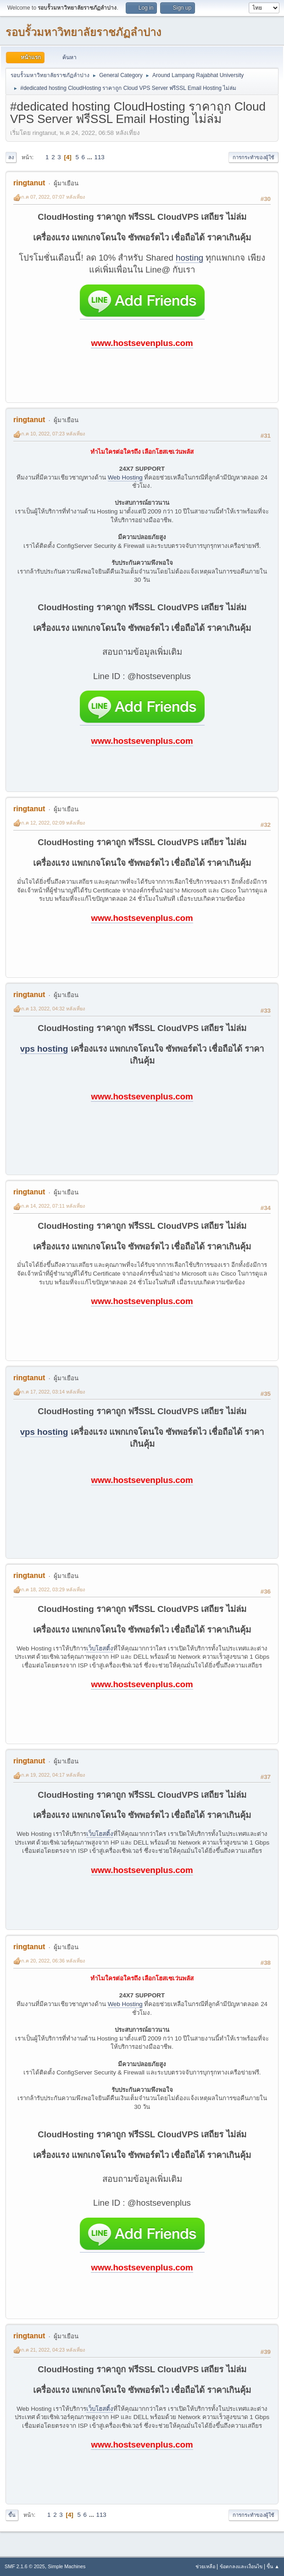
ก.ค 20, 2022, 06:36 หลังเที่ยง (53, 1960)
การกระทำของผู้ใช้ (253, 157)
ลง (11, 157)
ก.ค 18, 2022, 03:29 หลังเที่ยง (53, 1589)
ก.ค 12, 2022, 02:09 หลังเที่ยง (53, 822)
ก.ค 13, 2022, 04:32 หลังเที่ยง (53, 1008)
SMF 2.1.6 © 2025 (25, 2566)
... (90, 157)
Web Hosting (125, 477)
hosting (189, 257)
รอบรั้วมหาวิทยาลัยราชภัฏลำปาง (83, 32)
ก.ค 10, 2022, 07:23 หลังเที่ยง (53, 433)
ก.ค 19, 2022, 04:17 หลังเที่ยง (53, 1775)
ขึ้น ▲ (273, 2566)
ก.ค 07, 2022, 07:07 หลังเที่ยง (53, 197)
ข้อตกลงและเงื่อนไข (241, 2566)
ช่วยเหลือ (205, 2566)
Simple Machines (66, 2566)
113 (100, 157)
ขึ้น (12, 2515)
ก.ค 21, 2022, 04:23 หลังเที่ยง (53, 2350)
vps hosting (44, 1049)
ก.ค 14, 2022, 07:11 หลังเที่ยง (53, 1206)
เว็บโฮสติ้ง (99, 1648)
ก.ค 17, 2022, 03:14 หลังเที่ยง (53, 1391)
